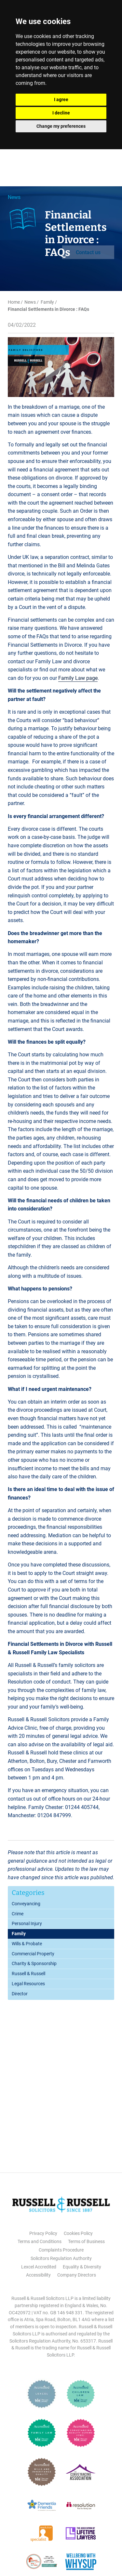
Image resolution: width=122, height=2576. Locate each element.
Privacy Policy (43, 2233)
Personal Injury (27, 1923)
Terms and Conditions (39, 2241)
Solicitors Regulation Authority (61, 2258)
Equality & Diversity (82, 2266)
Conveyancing (26, 1903)
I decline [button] (61, 112)
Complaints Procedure (61, 2249)
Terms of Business (86, 2241)
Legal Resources (28, 1983)
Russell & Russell (28, 1973)
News (14, 197)
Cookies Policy (78, 2233)
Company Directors (76, 2275)
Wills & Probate (27, 1943)
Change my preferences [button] (61, 126)
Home (14, 302)
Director (20, 1993)
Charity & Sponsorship (34, 1963)
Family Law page (78, 678)
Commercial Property (33, 1953)
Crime (17, 1913)
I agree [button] (61, 99)
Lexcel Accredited (38, 2266)
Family (47, 302)
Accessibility (38, 2275)
